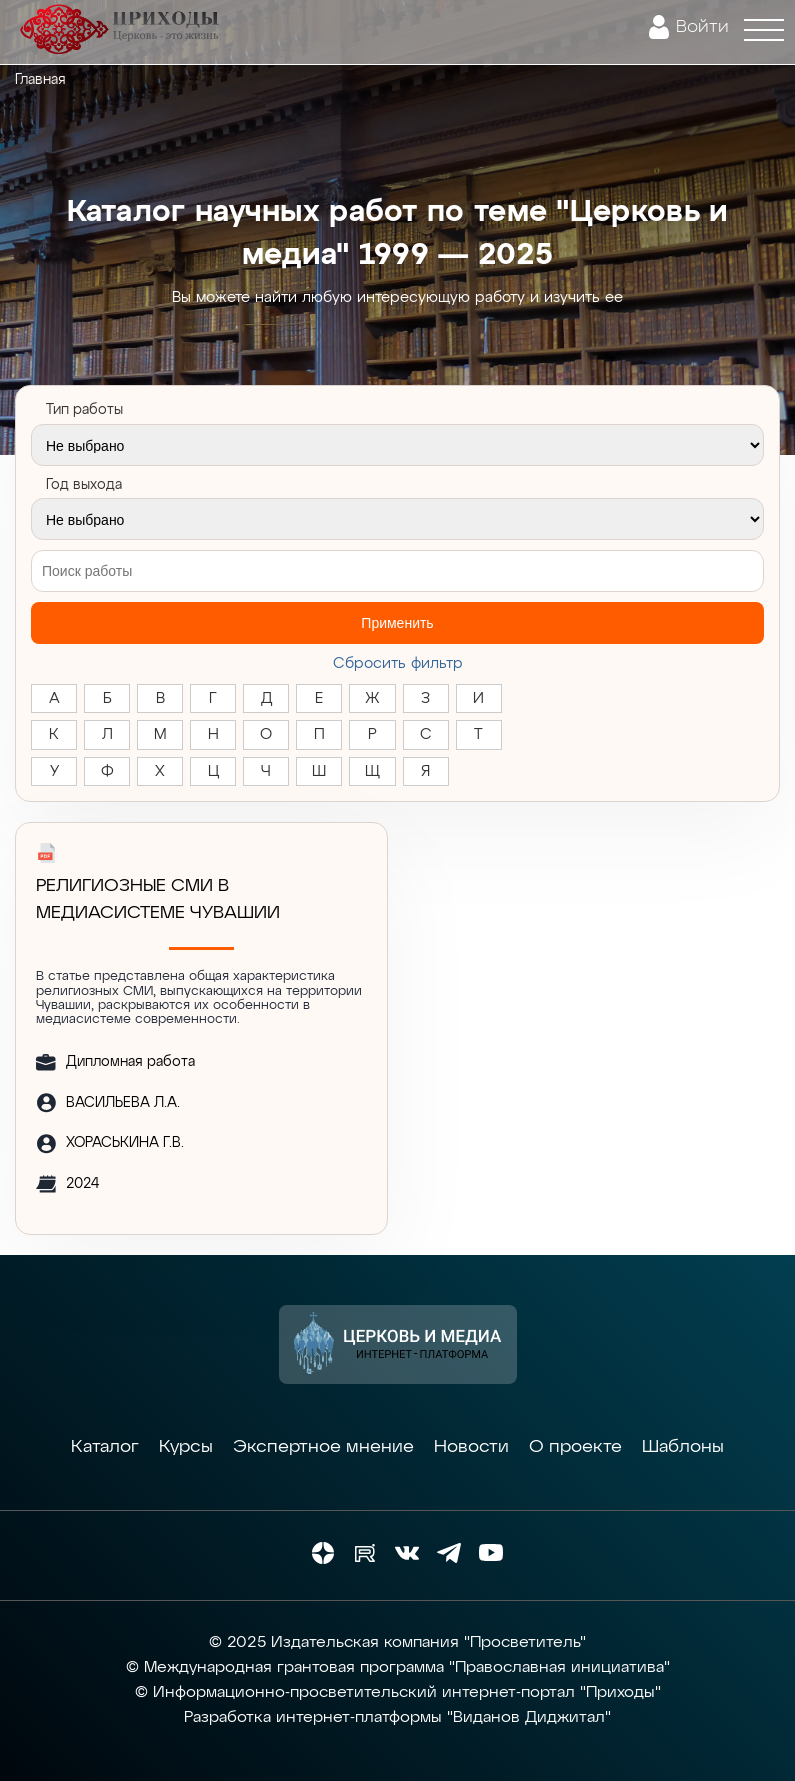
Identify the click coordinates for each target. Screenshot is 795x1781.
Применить (397, 623)
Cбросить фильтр (398, 663)
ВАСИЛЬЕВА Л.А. (123, 1103)
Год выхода (84, 485)
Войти (702, 27)
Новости (471, 1447)
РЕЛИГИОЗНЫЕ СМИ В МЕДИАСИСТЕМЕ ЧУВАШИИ (158, 899)
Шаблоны (683, 1447)
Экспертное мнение (323, 1447)
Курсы (186, 1447)
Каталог (105, 1447)
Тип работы (84, 410)
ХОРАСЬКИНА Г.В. (125, 1143)
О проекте (575, 1447)
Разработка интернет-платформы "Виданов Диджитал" (397, 1718)
